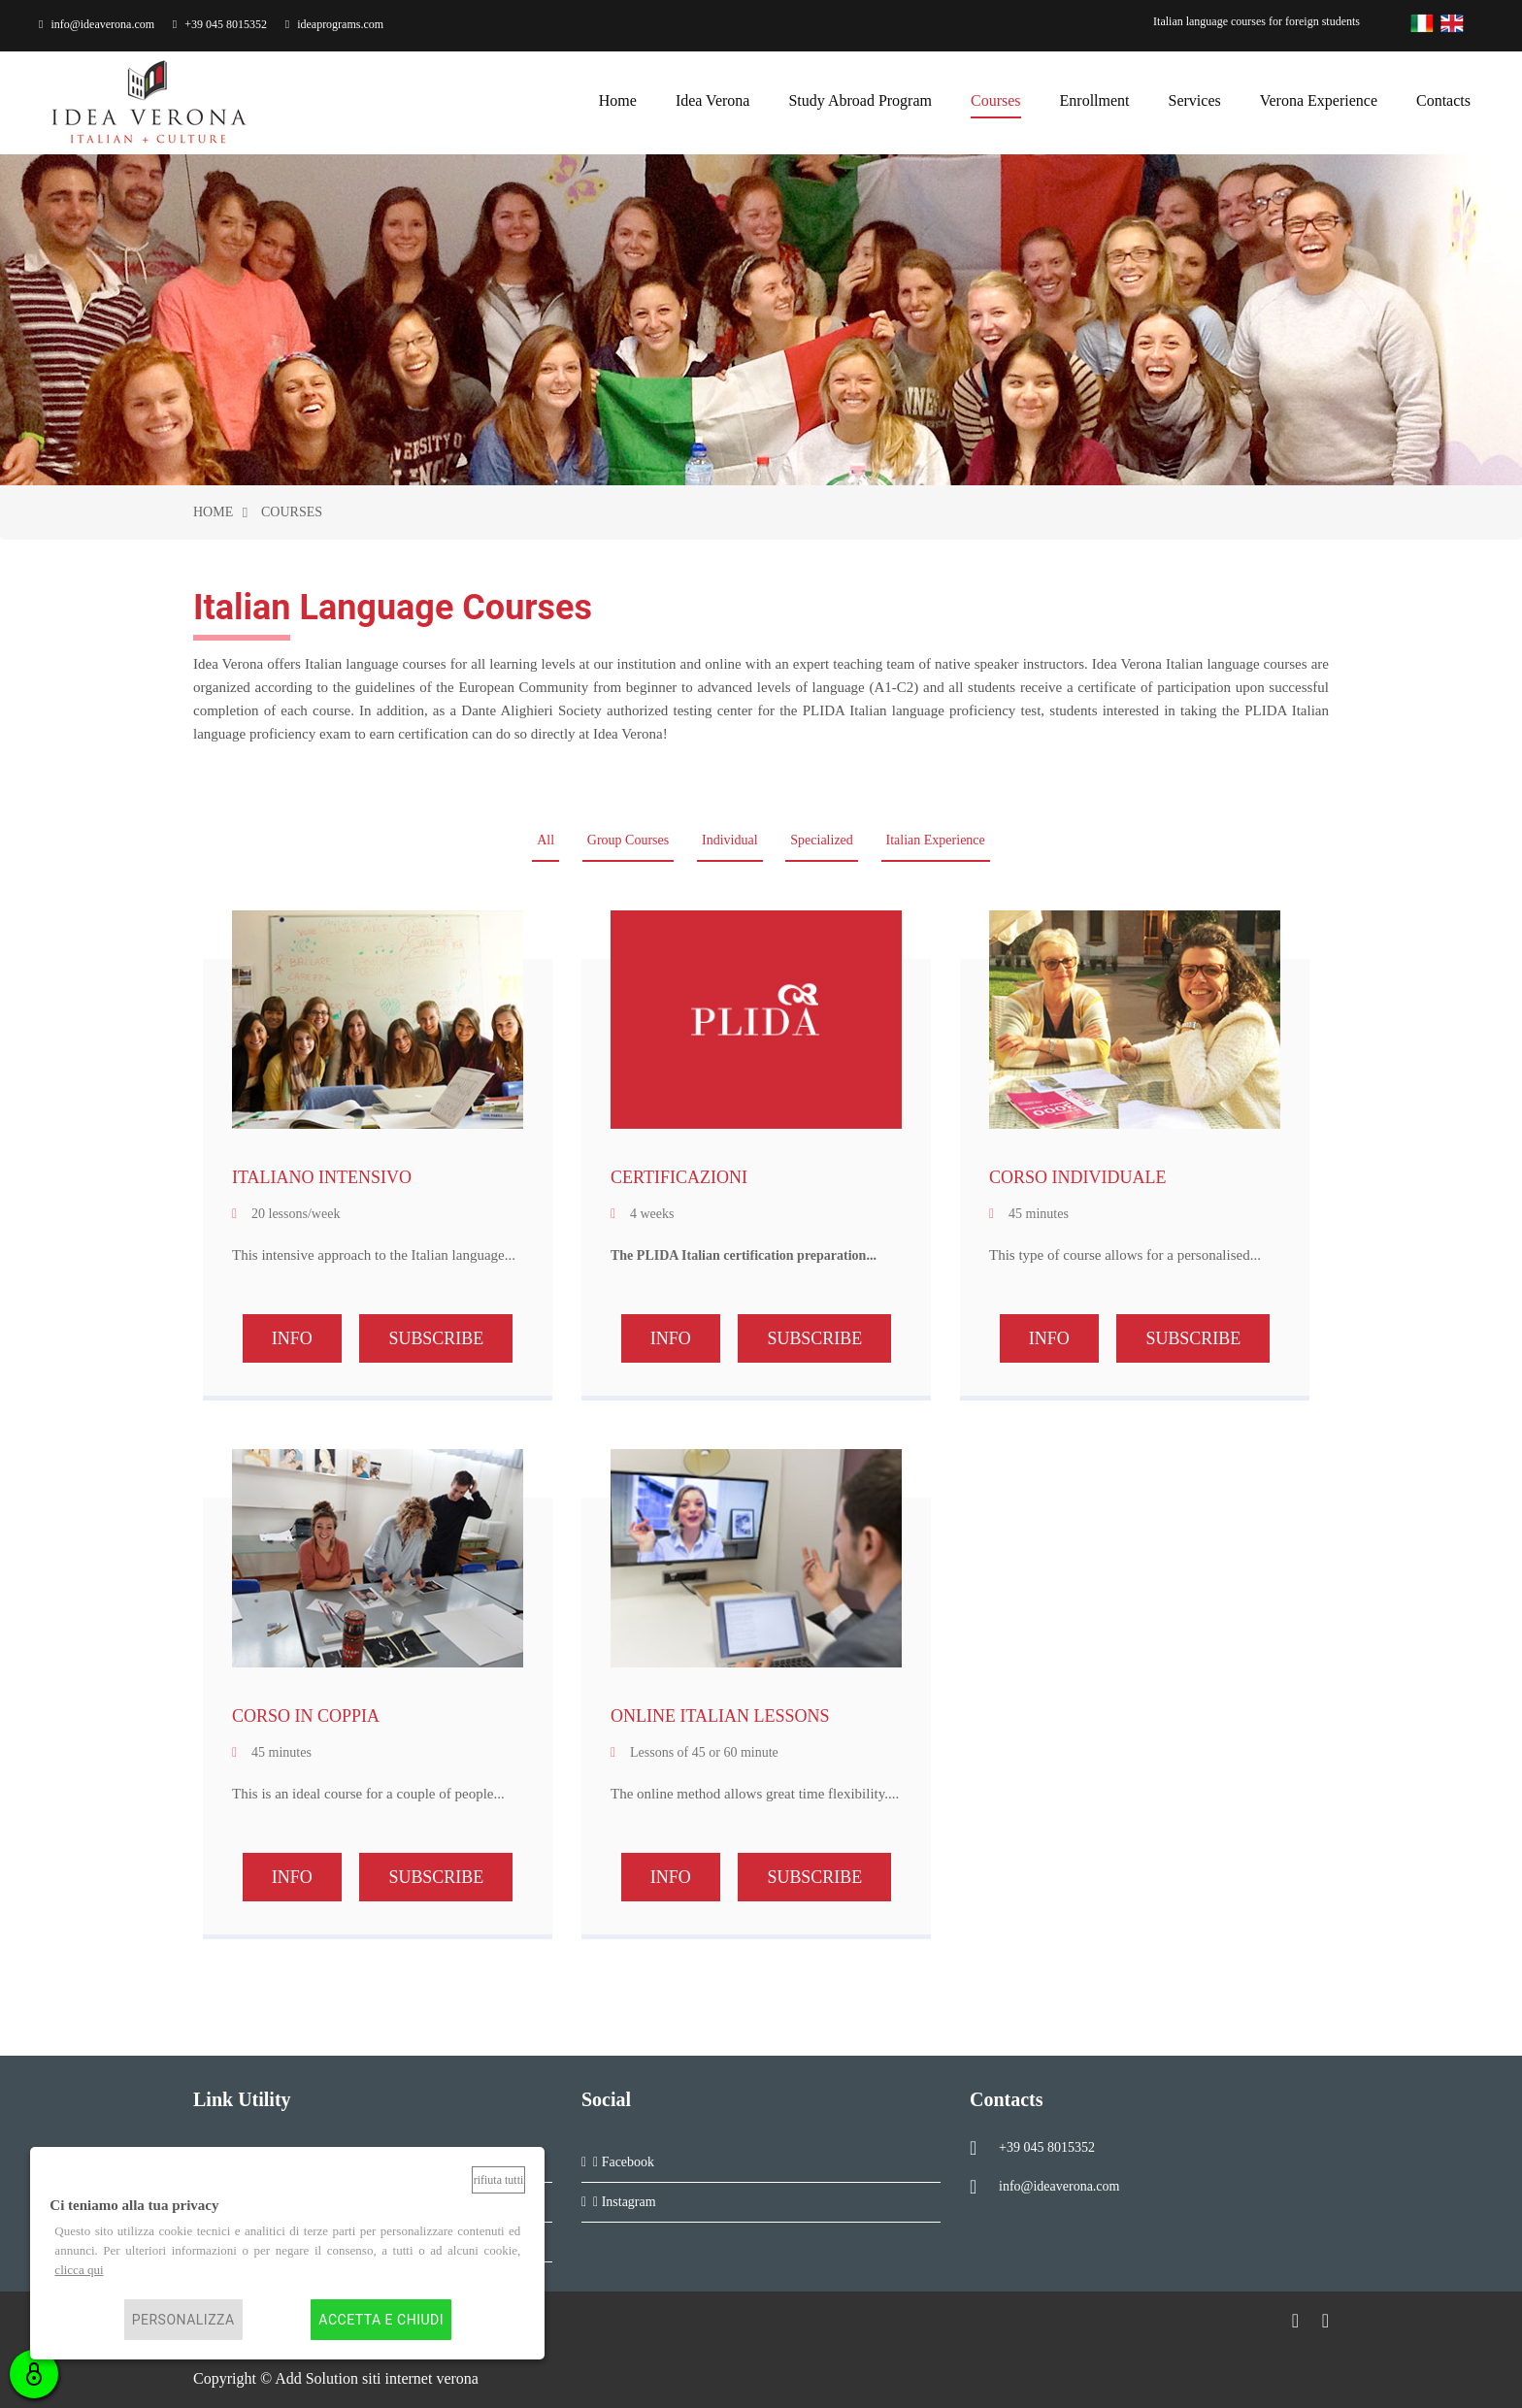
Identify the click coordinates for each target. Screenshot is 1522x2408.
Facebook (623, 2162)
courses (996, 97)
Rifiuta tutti (499, 2180)
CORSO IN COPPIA (306, 1716)
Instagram (624, 2201)
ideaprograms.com (334, 24)
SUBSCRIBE (435, 1338)
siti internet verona (420, 2378)
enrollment (1095, 97)
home (618, 97)
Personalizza (183, 2319)
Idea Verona (713, 97)
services (1195, 97)
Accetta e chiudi (381, 2319)
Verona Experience (1318, 97)
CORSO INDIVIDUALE (1078, 1177)
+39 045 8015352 (220, 24)
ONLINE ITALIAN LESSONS (720, 1716)
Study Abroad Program (860, 97)
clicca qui (78, 2269)
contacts (1443, 97)
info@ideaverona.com (96, 24)
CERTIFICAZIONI (679, 1177)
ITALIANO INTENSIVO (322, 1177)
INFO (292, 1338)
